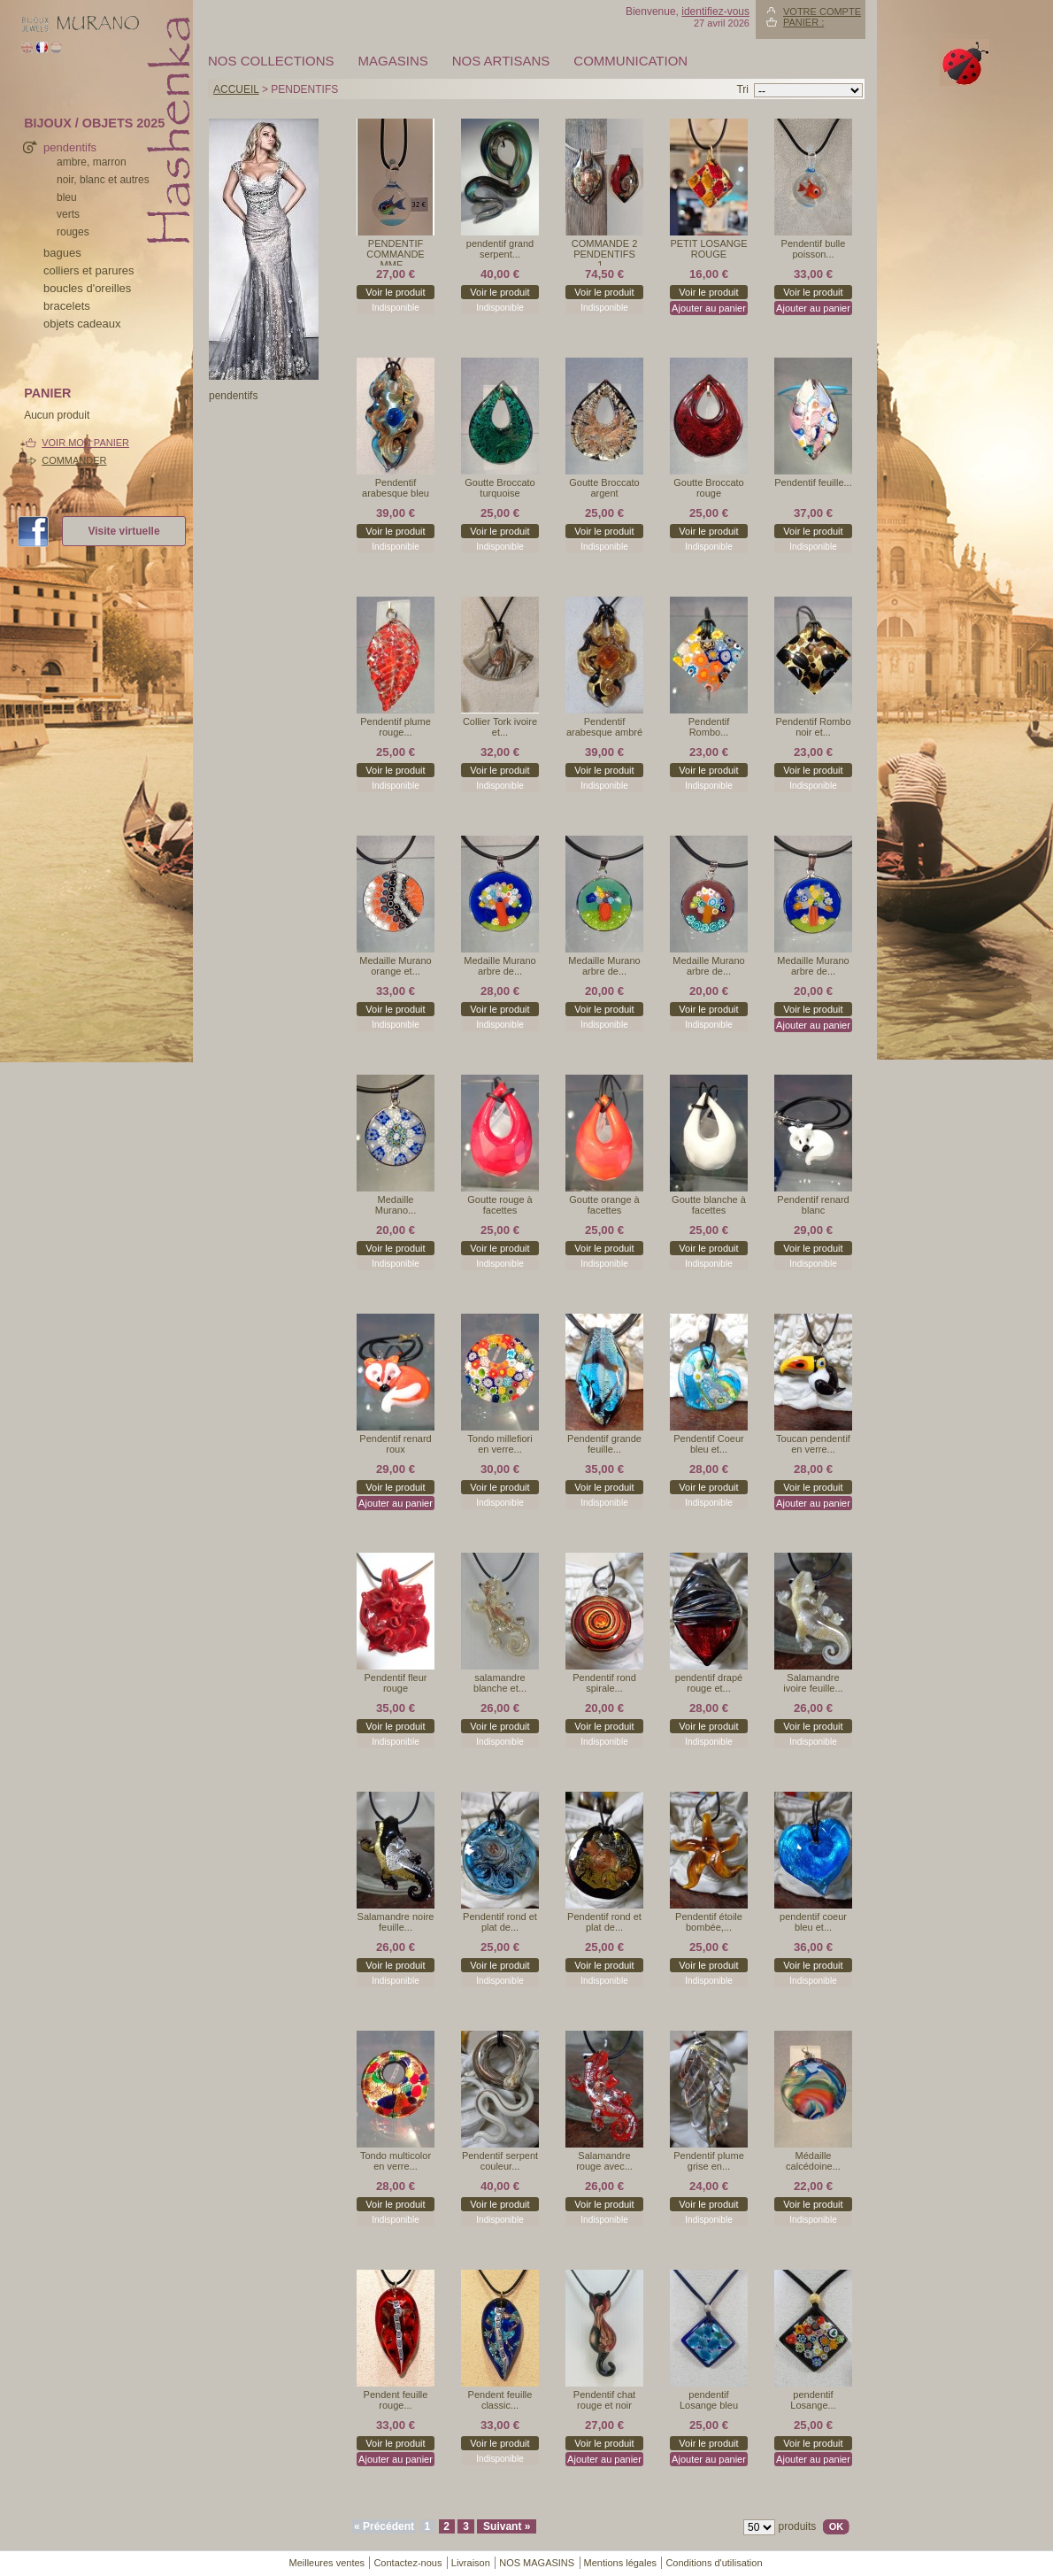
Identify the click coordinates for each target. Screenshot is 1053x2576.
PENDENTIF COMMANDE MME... (395, 252)
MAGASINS (393, 60)
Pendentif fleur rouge (396, 1682)
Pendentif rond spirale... (604, 1682)
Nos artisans (501, 60)
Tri (742, 89)
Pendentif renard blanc (813, 1204)
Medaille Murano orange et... (395, 965)
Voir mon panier (85, 442)
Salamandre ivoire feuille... (812, 1682)
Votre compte (822, 11)
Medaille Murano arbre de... (499, 965)
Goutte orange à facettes (604, 1204)
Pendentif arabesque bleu (395, 487)
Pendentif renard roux (395, 1443)
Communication (630, 60)
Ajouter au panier (709, 308)
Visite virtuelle (123, 531)
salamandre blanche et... (499, 1682)
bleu (67, 197)
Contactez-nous (407, 2562)
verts (68, 214)
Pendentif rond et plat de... (500, 1921)
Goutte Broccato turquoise (500, 487)
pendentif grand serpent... (500, 248)
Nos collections (271, 60)
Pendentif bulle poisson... (813, 248)
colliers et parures (89, 270)
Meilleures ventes (326, 2562)
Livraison (470, 2562)
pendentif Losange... (812, 2399)
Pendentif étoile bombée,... (708, 1921)
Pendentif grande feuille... (604, 1443)
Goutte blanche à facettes (709, 1204)
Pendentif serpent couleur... (500, 2160)
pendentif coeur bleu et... (813, 1921)
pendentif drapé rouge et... (708, 1682)
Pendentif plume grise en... (708, 2160)
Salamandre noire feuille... (395, 1921)
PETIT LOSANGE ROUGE (708, 248)
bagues (62, 252)
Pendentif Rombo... (708, 726)
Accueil (236, 89)
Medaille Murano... (395, 1204)
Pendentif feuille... (812, 482)
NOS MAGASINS (536, 2562)
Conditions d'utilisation (713, 2562)
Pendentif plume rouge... (395, 726)
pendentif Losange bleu (709, 2399)
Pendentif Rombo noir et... (813, 726)
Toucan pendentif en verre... (813, 1443)
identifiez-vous (715, 11)
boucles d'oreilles (87, 288)
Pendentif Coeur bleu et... (708, 1443)
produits (798, 2526)
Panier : (803, 22)
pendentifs (69, 147)
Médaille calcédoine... (813, 2160)
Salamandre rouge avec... (604, 2160)
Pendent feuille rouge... (396, 2399)
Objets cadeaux (81, 323)
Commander (74, 460)
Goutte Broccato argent (604, 487)
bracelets (66, 305)
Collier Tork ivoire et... (500, 726)
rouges (73, 232)
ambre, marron (92, 162)
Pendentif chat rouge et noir (604, 2399)
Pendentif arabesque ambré (604, 726)
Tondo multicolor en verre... (395, 2160)
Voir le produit (395, 292)
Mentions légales (620, 2562)
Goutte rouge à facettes (499, 1204)
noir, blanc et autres (103, 180)
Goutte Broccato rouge (708, 487)
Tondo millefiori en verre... (499, 1443)
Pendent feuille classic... (500, 2399)
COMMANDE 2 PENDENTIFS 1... (605, 252)
